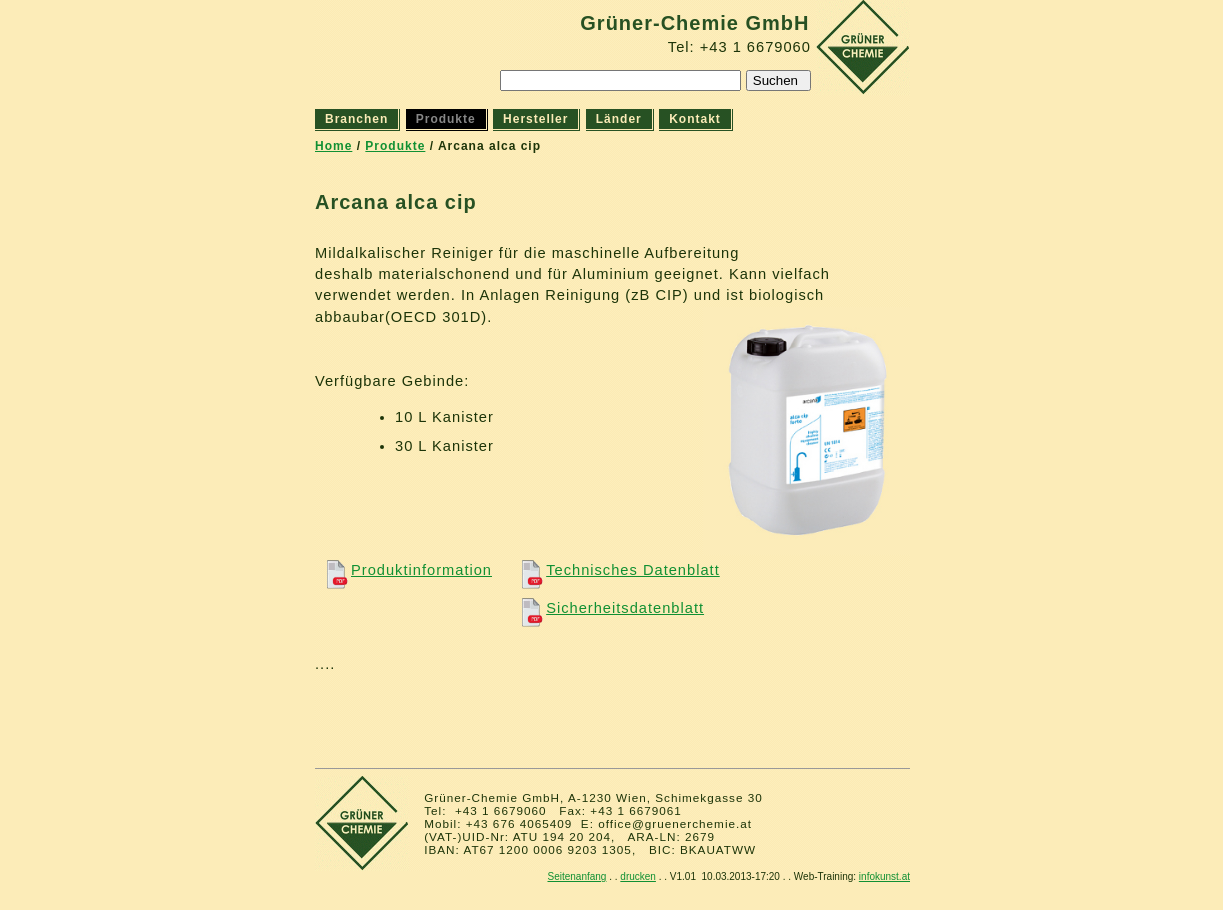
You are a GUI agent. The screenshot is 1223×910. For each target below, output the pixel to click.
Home (333, 146)
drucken (638, 876)
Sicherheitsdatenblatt (609, 608)
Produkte (395, 146)
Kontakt (695, 119)
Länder (619, 119)
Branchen (356, 119)
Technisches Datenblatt (617, 570)
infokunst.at (884, 876)
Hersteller (535, 119)
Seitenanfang (576, 876)
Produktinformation (405, 570)
